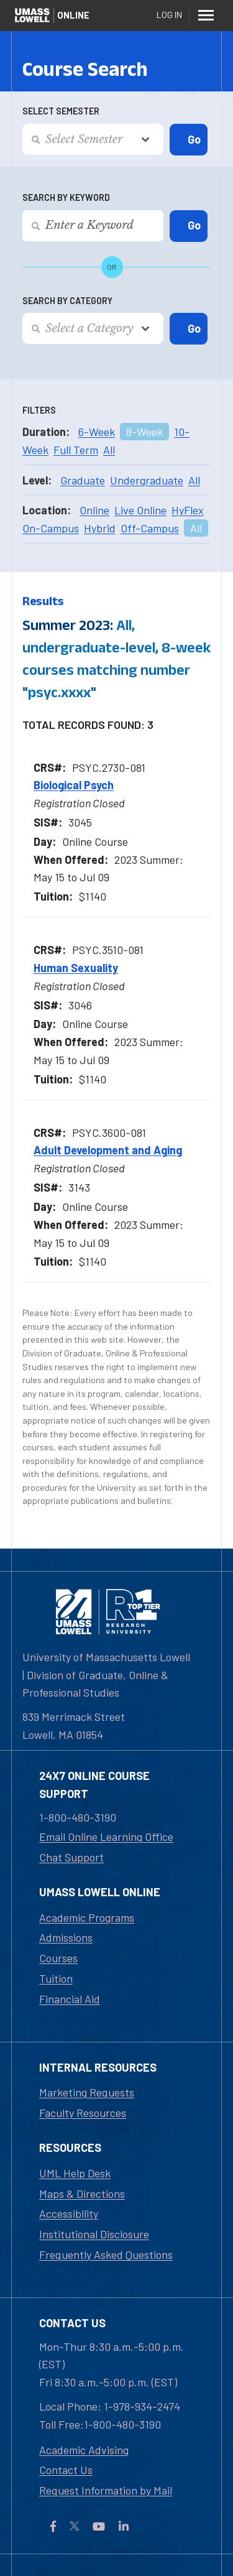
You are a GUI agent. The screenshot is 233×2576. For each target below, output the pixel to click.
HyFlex (187, 510)
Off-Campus (150, 528)
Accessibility (68, 2213)
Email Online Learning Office (106, 1836)
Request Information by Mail (105, 2490)
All (109, 449)
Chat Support (71, 1857)
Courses (58, 1958)
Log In (169, 14)
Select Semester (60, 111)
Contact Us (66, 2469)
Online (94, 510)
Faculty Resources (82, 2113)
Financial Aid (69, 1999)
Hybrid (100, 528)
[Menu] (206, 15)
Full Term (75, 449)
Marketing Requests (86, 2092)
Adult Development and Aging (108, 1150)
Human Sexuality (76, 968)
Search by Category (67, 300)
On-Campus (50, 528)
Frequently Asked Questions (106, 2254)
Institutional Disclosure (94, 2234)
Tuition (56, 1978)
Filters (39, 410)
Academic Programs (86, 1917)
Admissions (66, 1937)
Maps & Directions (82, 2193)
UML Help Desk (75, 2173)
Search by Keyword (66, 197)
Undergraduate (146, 480)
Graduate (82, 480)
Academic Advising (84, 2450)
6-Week (96, 431)
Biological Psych (74, 785)
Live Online (140, 510)
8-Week (144, 431)
